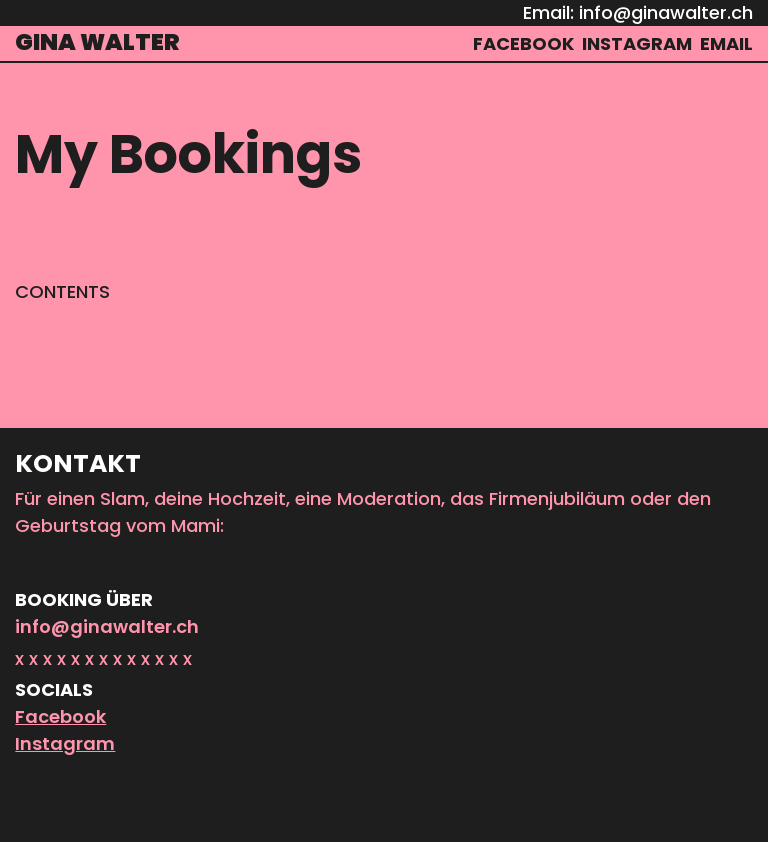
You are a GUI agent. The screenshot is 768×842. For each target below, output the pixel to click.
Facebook (60, 716)
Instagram (65, 743)
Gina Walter (97, 42)
